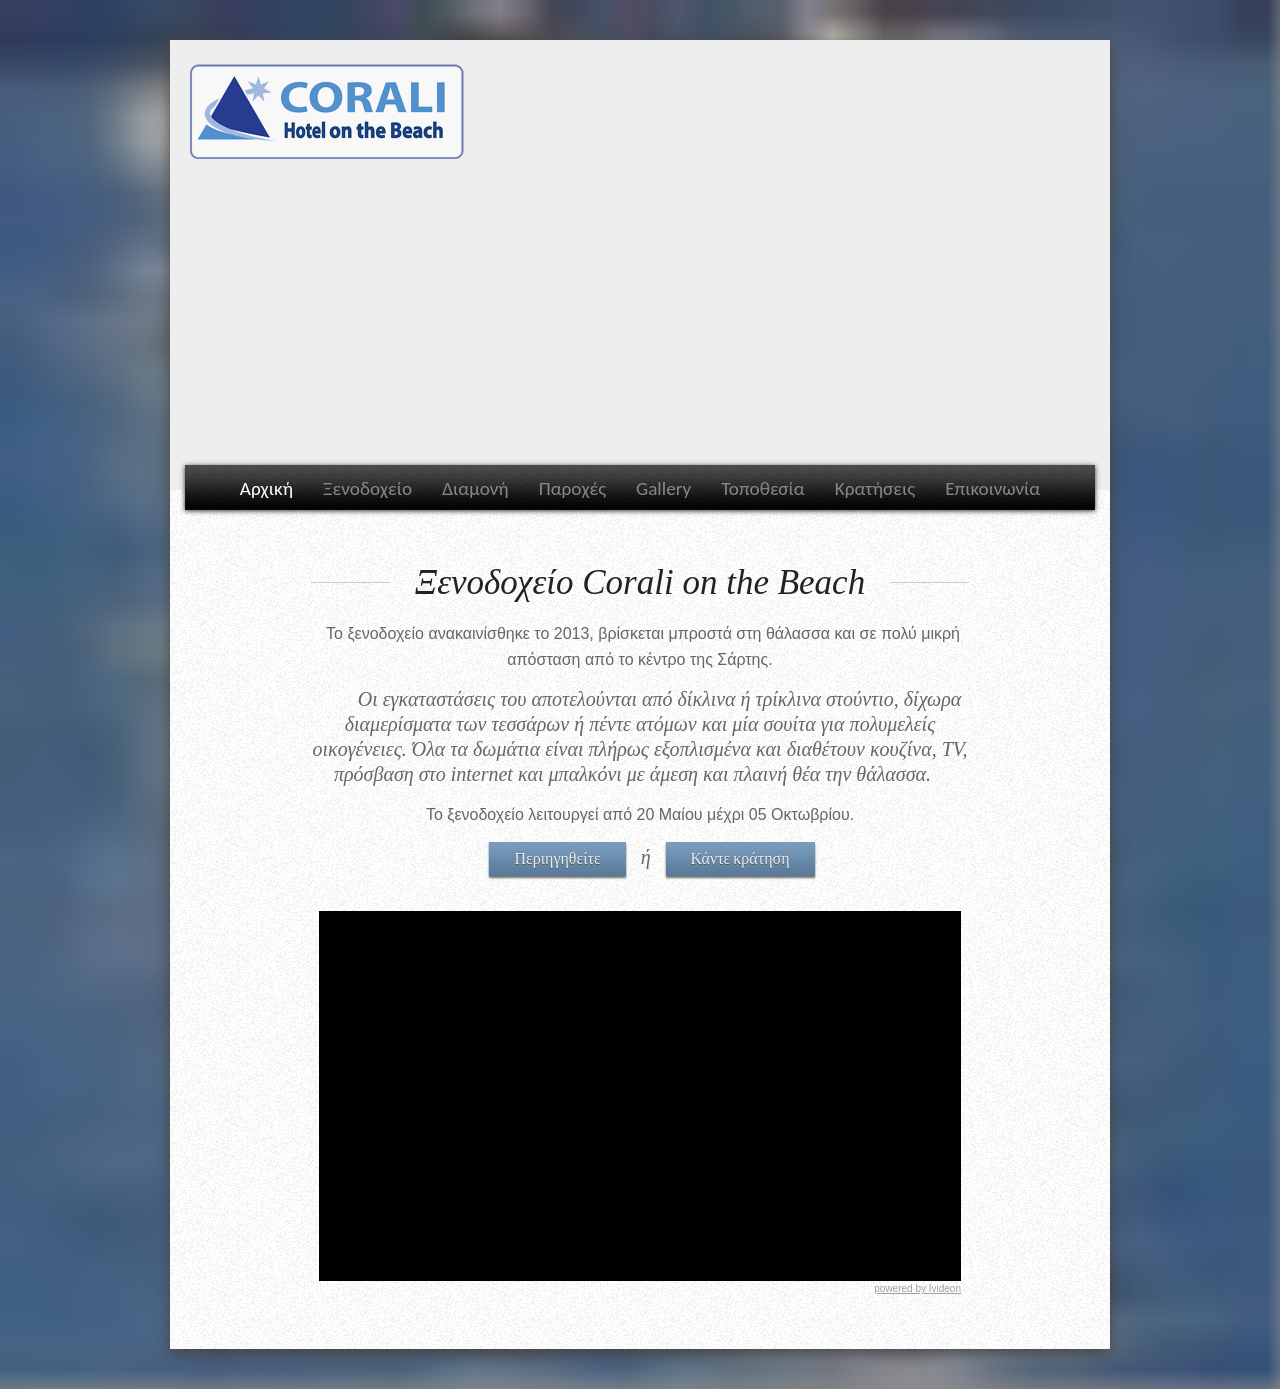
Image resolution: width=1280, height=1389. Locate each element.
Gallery (663, 488)
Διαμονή (475, 488)
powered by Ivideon (917, 1288)
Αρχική (266, 488)
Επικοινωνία (992, 488)
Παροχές (572, 488)
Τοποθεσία (763, 488)
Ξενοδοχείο (367, 488)
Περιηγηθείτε (557, 857)
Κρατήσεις (875, 488)
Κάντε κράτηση (740, 857)
